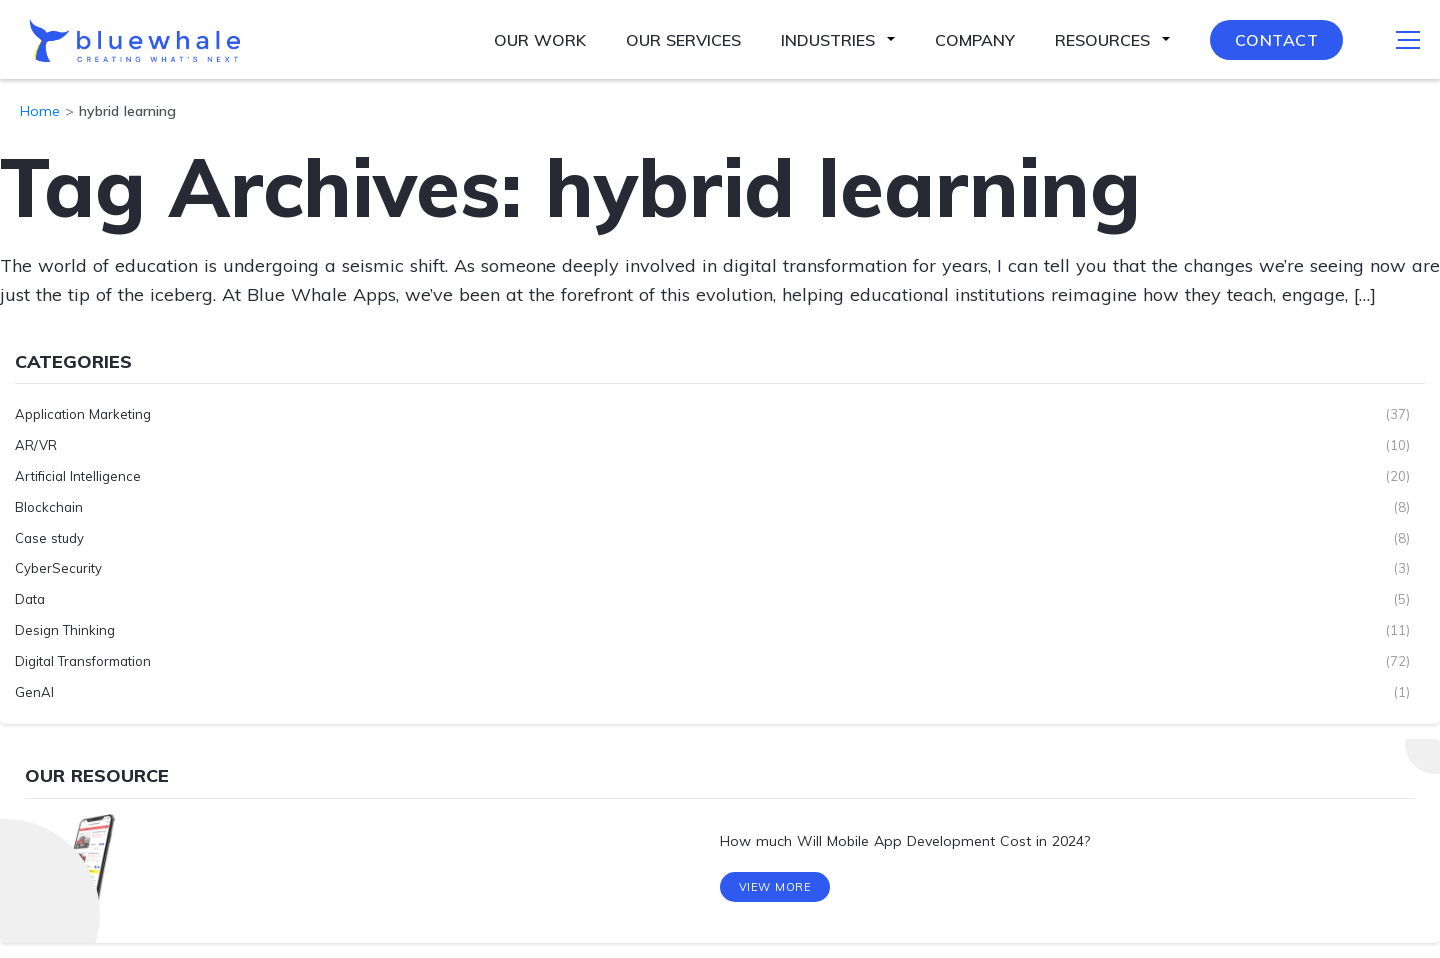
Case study (49, 538)
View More (775, 887)
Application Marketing (83, 414)
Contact (1277, 40)
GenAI (34, 692)
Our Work (540, 40)
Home (40, 111)
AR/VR (36, 445)
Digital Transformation (83, 661)
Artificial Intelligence (78, 476)
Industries (828, 40)
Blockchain (49, 507)
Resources (1102, 40)
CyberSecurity (58, 568)
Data (30, 599)
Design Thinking (65, 630)
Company (975, 40)
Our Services (683, 40)
